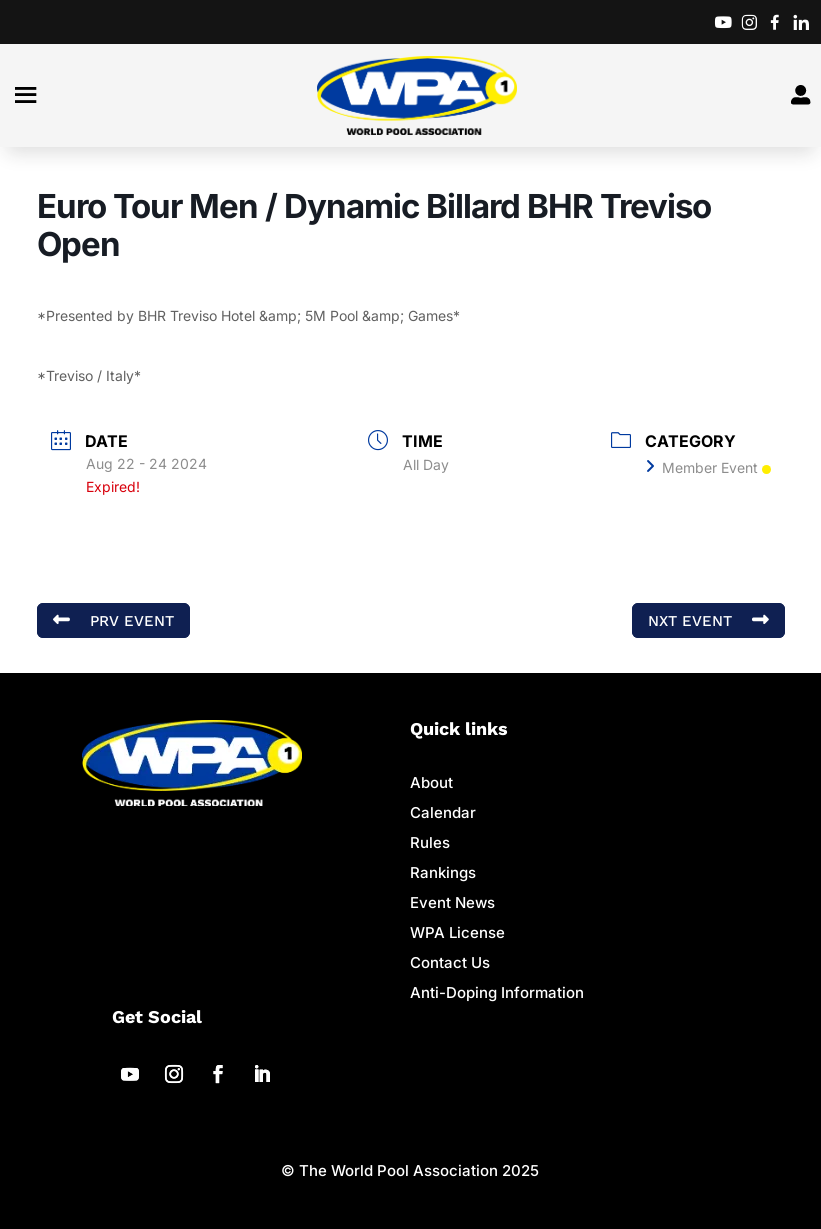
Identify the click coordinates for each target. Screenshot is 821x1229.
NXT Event (708, 620)
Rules (430, 842)
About (431, 782)
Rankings (443, 872)
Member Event (708, 467)
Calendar (443, 812)
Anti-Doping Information (497, 992)
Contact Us (450, 962)
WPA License (457, 932)
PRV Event (113, 620)
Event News (452, 902)
